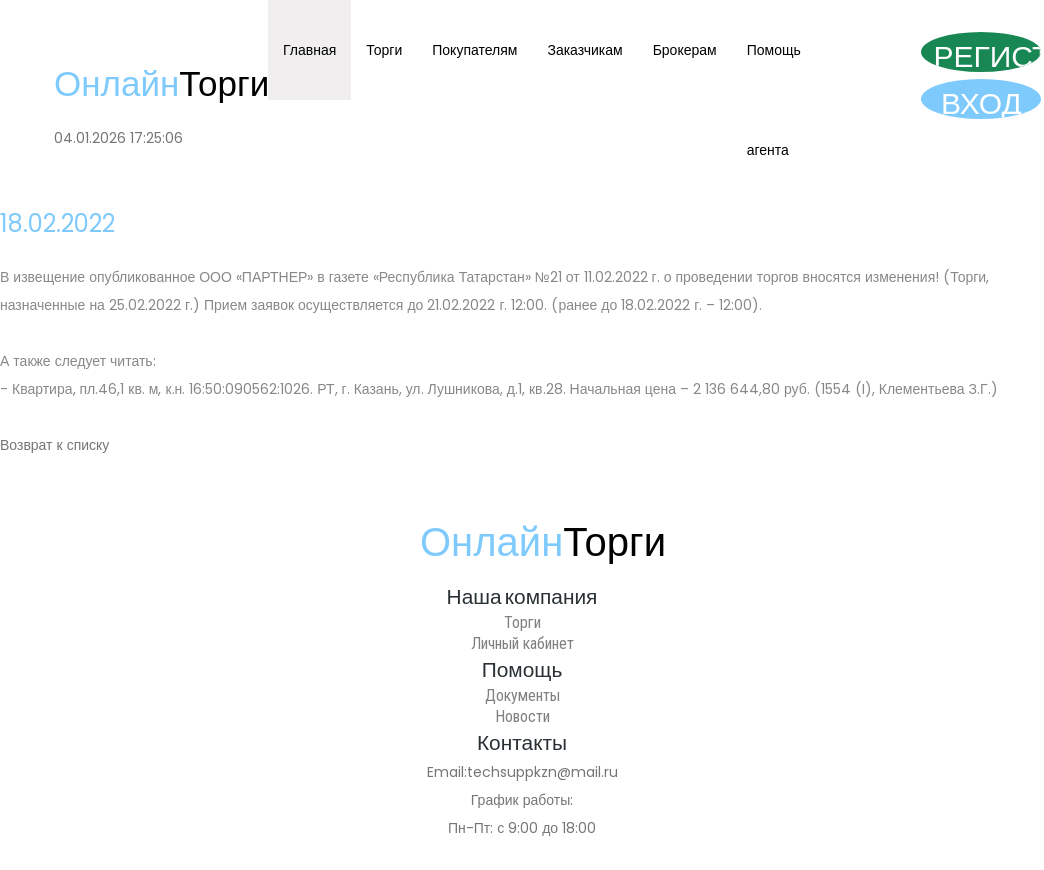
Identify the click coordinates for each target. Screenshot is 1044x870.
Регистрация (987, 54)
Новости (522, 716)
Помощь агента (774, 100)
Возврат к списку (54, 445)
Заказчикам (584, 50)
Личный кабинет (522, 643)
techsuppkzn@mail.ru (542, 772)
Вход (981, 101)
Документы (522, 695)
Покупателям (474, 50)
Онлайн (161, 83)
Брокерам (685, 50)
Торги (384, 50)
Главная (309, 50)
